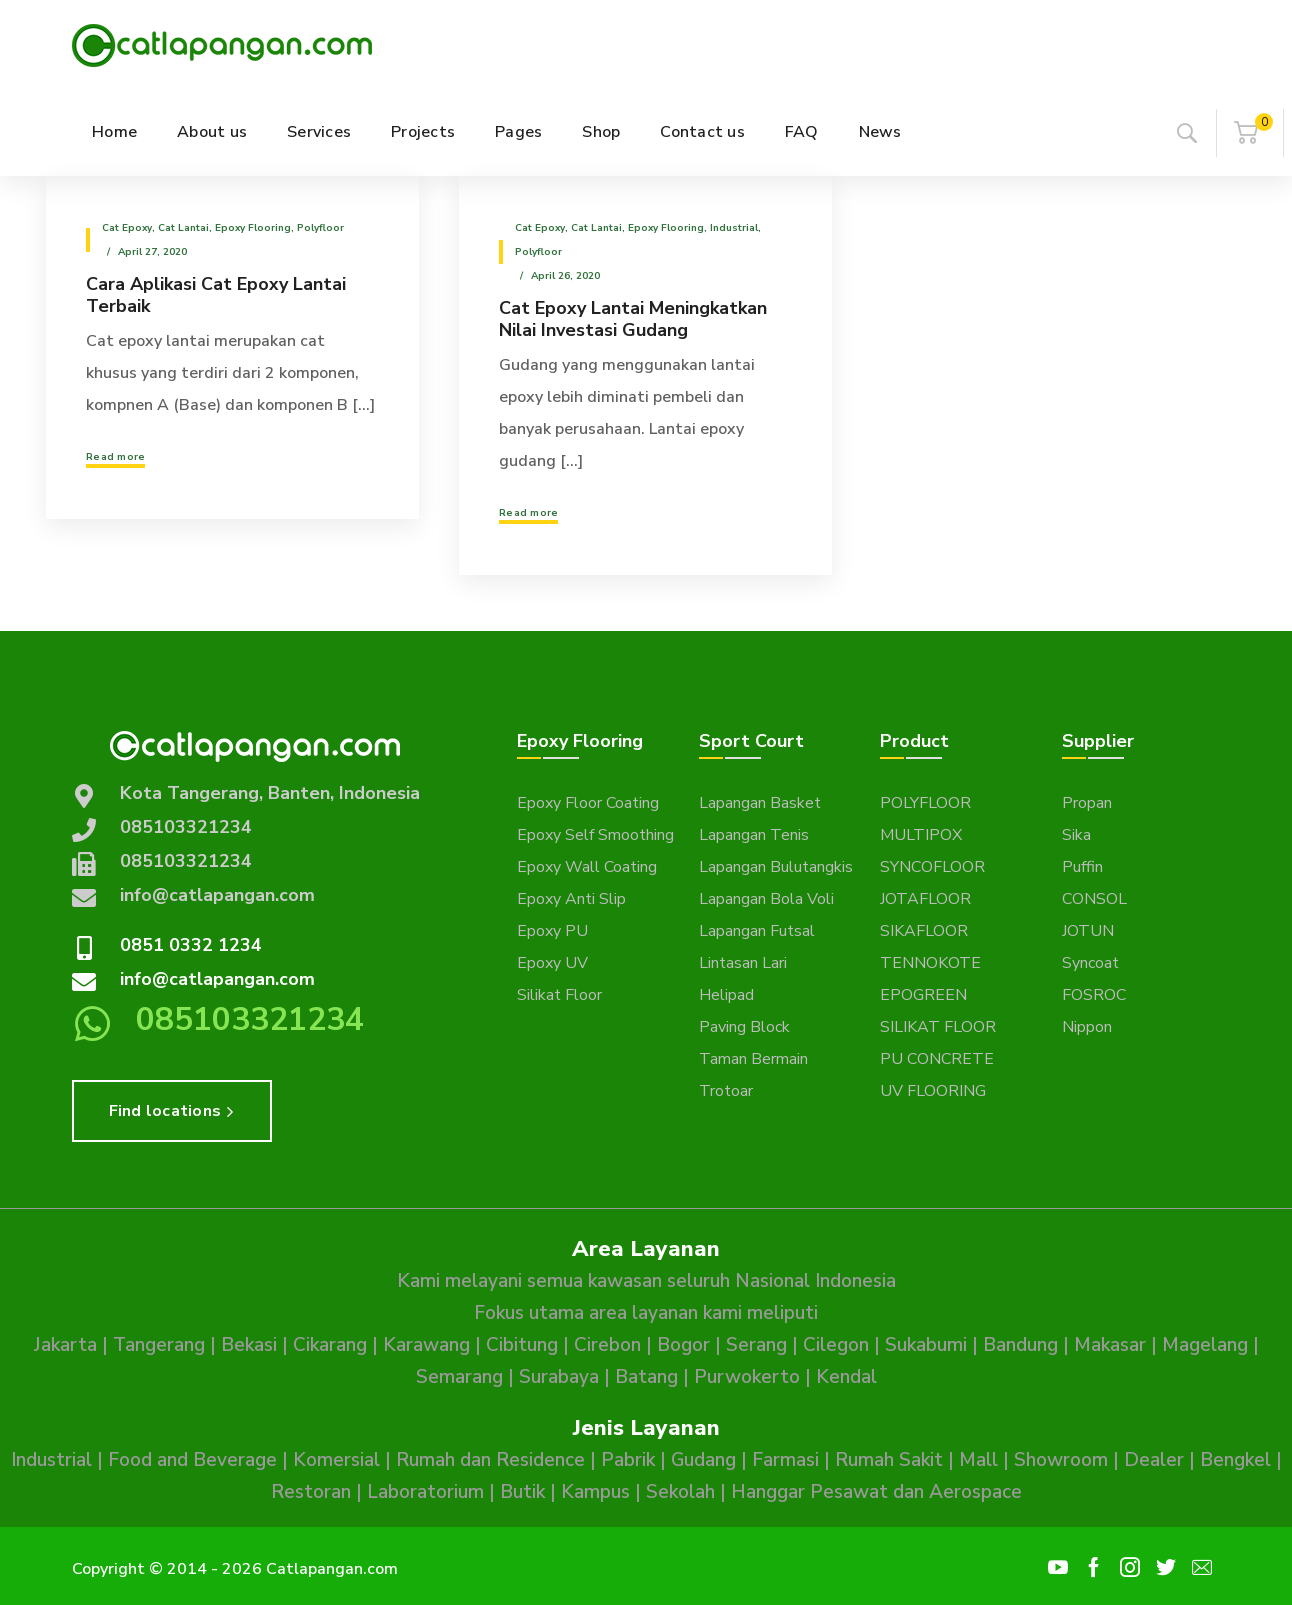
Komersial (336, 1460)
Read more (115, 457)
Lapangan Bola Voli (766, 899)
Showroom (1061, 1460)
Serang (756, 1345)
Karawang (426, 1345)
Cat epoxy (127, 228)
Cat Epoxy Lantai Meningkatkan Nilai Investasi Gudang (633, 319)
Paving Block (744, 1027)
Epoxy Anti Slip (571, 899)
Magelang (1205, 1345)
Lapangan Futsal (757, 931)
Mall (978, 1460)
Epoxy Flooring (253, 228)
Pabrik (628, 1460)
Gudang (703, 1460)
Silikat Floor (559, 995)
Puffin (1082, 867)
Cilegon (836, 1345)
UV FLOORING (933, 1091)
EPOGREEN (923, 995)
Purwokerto (747, 1377)
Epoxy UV (552, 963)
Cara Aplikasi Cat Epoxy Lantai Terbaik (216, 295)
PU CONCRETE (937, 1059)
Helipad (726, 995)
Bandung (1020, 1345)
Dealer (1154, 1460)
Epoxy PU (552, 931)
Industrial (734, 228)
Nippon (1087, 1027)
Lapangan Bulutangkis (776, 867)
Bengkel (1235, 1460)
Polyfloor (320, 228)
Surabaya (559, 1377)
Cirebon (607, 1345)
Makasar (1110, 1345)
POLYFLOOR (925, 803)
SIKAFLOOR (924, 931)
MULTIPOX (921, 835)
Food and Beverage (192, 1460)
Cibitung (522, 1345)
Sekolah (680, 1492)
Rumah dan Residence (490, 1460)
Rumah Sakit (889, 1460)
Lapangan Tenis (754, 835)
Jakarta (65, 1345)
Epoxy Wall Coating (587, 867)
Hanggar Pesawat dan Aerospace (876, 1492)
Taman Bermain (753, 1059)
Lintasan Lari (743, 963)
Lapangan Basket (760, 803)
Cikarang (330, 1345)
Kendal (846, 1377)
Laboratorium (425, 1492)
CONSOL (1094, 899)
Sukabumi (926, 1345)
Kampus (595, 1492)
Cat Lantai (183, 228)
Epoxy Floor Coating (588, 803)
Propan (1087, 803)
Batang (646, 1377)
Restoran (311, 1492)
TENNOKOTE (930, 963)
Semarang (459, 1377)
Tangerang (159, 1345)
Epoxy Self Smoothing (595, 835)
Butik (522, 1492)
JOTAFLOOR (925, 899)
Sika (1076, 835)
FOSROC (1094, 995)
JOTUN (1088, 931)
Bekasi (249, 1345)
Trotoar (726, 1091)
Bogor (683, 1345)
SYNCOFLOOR (932, 867)
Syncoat (1090, 963)
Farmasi (785, 1460)
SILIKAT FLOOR (938, 1027)
